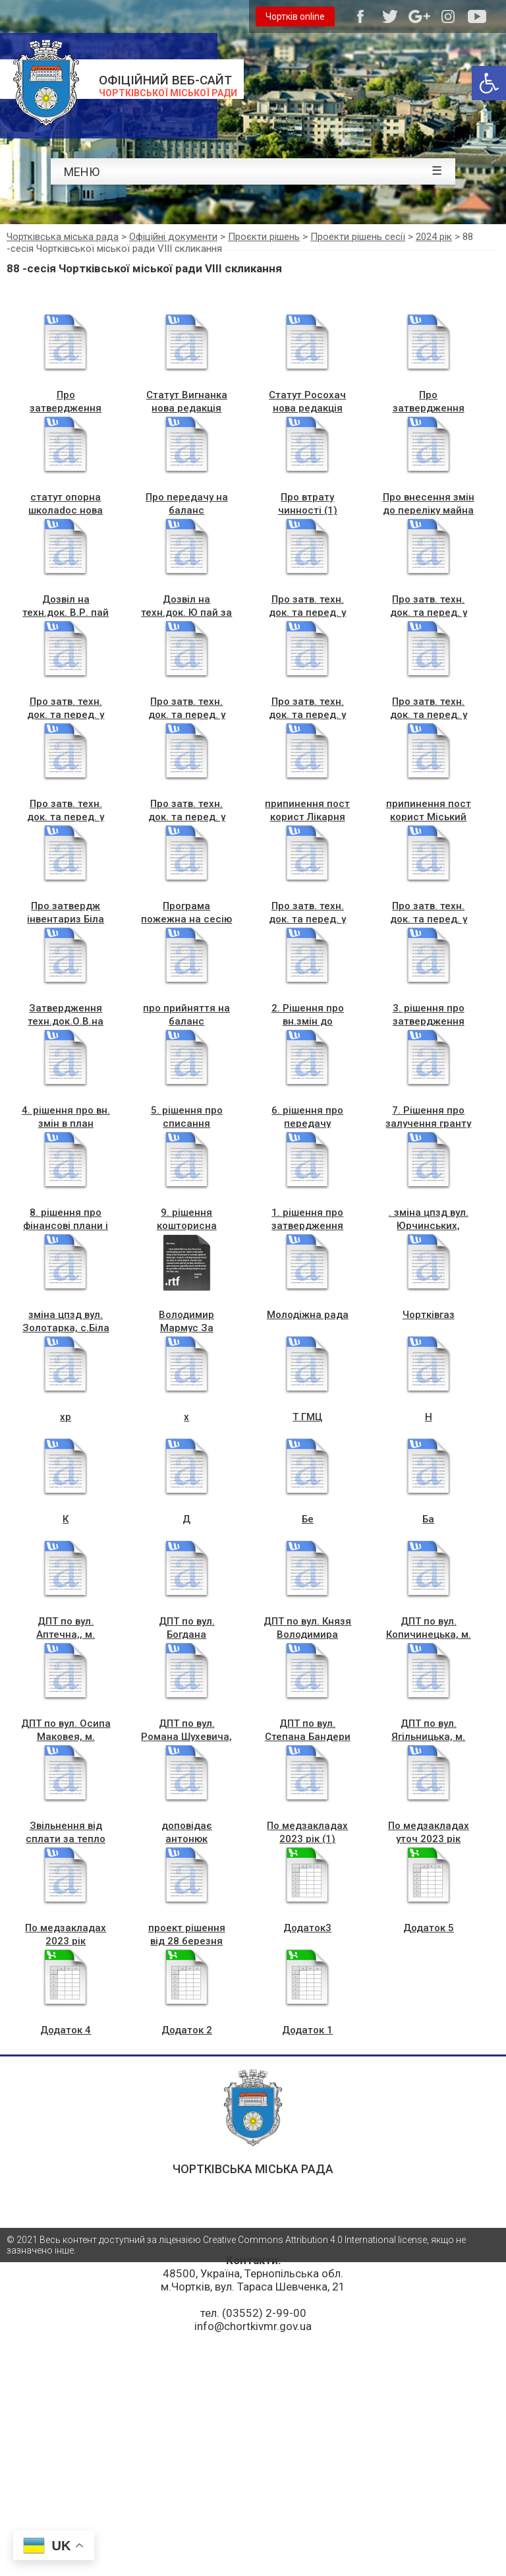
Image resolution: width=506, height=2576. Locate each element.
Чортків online (295, 16)
